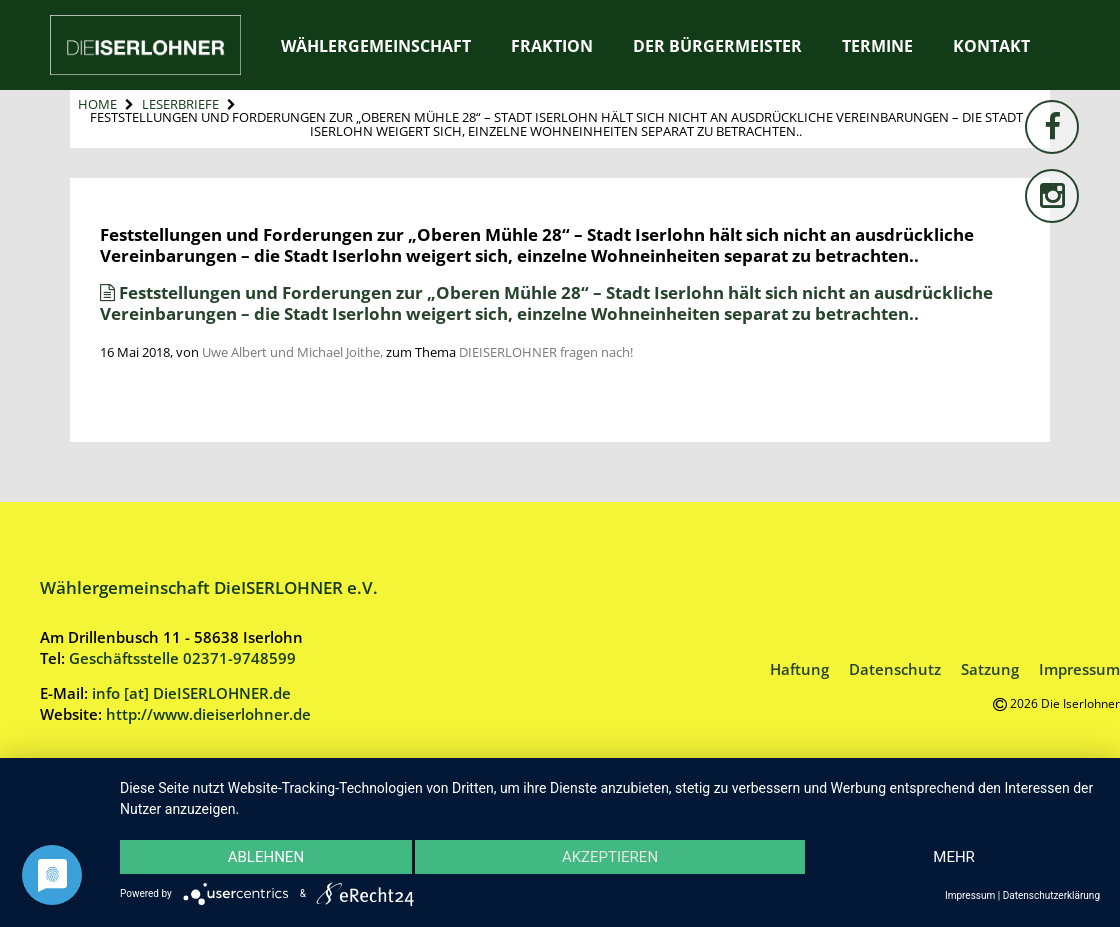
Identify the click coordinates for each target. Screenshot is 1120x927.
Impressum (1079, 669)
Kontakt (991, 46)
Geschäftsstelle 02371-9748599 (182, 658)
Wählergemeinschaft (376, 46)
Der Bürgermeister (717, 46)
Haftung (799, 669)
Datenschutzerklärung (1051, 895)
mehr (954, 857)
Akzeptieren (610, 857)
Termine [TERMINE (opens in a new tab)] (877, 46)
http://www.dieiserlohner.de (208, 714)
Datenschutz (895, 669)
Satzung (990, 669)
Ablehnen (266, 857)
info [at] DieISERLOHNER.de (191, 693)
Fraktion (552, 46)
